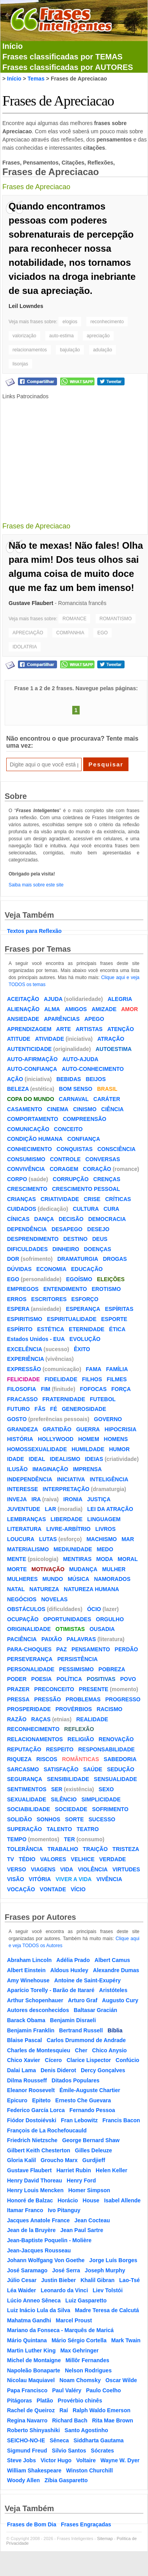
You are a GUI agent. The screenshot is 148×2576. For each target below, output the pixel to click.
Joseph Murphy (105, 2270)
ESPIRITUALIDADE (71, 1319)
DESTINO (75, 1239)
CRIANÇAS (21, 1199)
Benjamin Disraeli (73, 2020)
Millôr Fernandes (87, 2360)
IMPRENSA (87, 1469)
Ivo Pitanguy (64, 2210)
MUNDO (53, 1579)
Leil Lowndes (26, 306)
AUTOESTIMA (114, 1049)
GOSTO (17, 1419)
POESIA (41, 1679)
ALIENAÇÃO (23, 1009)
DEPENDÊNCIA (27, 1229)
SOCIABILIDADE (28, 1809)
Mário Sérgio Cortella (79, 2340)
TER (69, 1839)
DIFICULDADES (27, 1249)
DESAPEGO (67, 1229)
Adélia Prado (73, 1960)
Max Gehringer (79, 2350)
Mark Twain (126, 2340)
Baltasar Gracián (95, 2010)
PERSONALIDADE (30, 1669)
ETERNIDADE (86, 1329)
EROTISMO (106, 1289)
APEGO (94, 1019)
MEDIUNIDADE (72, 1549)
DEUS (99, 1239)
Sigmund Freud (27, 2450)
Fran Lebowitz (79, 2120)
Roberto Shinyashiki (33, 2430)
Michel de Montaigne (34, 2360)
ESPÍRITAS (119, 1309)
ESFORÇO (84, 1299)
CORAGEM (64, 1169)
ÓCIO (94, 1609)
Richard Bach (69, 2420)
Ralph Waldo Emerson (101, 2410)
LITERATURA (24, 1529)
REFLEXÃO (79, 1729)
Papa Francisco (27, 2390)
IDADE (15, 1459)
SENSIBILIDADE (68, 1779)
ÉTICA (117, 1329)
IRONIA (72, 1499)
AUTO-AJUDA (80, 1059)
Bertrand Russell (81, 2030)
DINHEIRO (65, 1249)
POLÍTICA (69, 1679)
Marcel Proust (74, 2320)
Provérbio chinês (80, 2400)
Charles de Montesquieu (38, 2050)
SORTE (74, 1819)
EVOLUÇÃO (85, 1339)
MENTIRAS (77, 1559)
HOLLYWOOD (55, 1439)
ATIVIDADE (49, 1039)
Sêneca (59, 2440)
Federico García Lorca (36, 2110)
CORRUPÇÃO (71, 1179)
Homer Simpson (89, 2190)
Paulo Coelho (103, 2390)
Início (12, 46)
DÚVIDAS (19, 1269)
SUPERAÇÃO (24, 1829)
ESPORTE (114, 1319)
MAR (127, 1539)
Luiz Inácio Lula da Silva (38, 2310)
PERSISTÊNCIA (77, 1659)
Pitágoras (19, 2400)
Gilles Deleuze (93, 2150)
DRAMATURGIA (77, 1259)
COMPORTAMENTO (32, 1119)
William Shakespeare (34, 2470)
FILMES (117, 1379)
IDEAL (37, 1459)
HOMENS (116, 1439)
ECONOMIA (51, 1269)
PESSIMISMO (76, 1669)
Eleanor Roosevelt (31, 2090)
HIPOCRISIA (121, 1429)
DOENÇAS (97, 1249)
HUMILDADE (87, 1449)
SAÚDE (92, 1769)
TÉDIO (27, 1859)
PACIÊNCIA (22, 1639)
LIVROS (105, 1529)
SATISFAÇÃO (61, 1769)
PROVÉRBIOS (73, 1709)
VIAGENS (43, 1869)
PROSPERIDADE (29, 1709)
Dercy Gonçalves (103, 2070)
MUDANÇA (83, 1569)
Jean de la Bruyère (31, 2230)
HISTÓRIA (20, 1439)
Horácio (67, 2200)
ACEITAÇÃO (23, 999)
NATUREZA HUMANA (91, 1589)
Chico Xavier (23, 2060)
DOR (13, 1259)
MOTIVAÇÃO (48, 1569)
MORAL (127, 1559)
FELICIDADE (23, 1379)
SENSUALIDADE (115, 1779)
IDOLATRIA (24, 647)
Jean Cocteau (92, 2220)
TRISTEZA (125, 1849)
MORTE (17, 1569)
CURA (111, 1209)
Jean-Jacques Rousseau (39, 2250)
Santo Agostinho (86, 2430)
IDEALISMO (65, 1459)
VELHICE (83, 1859)
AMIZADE (103, 1009)
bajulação (70, 350)
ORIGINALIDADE (29, 1629)
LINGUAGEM (104, 1519)
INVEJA (17, 1499)
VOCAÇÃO (21, 1889)
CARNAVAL (74, 1099)
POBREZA (111, 1669)
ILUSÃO (17, 1469)
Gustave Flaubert (31, 603)
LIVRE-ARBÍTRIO (68, 1529)
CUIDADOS (21, 1209)
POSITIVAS (101, 1679)
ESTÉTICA (50, 1329)
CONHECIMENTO (29, 1149)
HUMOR (119, 1449)
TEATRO (88, 1829)
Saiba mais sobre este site (36, 885)
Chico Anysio (109, 2050)
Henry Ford (81, 2180)
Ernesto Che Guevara (83, 2100)
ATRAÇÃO (110, 1039)
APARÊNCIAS (62, 1019)
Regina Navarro (27, 2420)
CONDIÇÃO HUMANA (34, 1139)
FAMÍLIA (117, 1369)
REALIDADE (92, 1719)
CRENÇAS (106, 1179)
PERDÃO (126, 1649)
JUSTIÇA (99, 1499)
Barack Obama (26, 2020)
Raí (63, 2410)
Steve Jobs (21, 2460)
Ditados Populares (76, 2080)
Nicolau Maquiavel (31, 2380)
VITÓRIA (40, 1879)
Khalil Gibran (97, 2280)
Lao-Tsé (129, 2280)
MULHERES (22, 1579)
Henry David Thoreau (34, 2180)
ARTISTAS (89, 1029)
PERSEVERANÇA (30, 1659)
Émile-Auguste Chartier (89, 2090)
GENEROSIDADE (84, 1409)
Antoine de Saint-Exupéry (87, 1980)
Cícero (53, 2060)
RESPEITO (60, 1749)
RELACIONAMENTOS (35, 1739)
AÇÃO (15, 1079)
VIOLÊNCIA (92, 1869)
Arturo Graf (82, 2000)
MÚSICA (78, 1579)
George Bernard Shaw (90, 2140)
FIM (45, 1389)
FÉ (53, 1409)
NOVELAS (54, 1599)
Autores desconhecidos (38, 2010)
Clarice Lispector (88, 2060)
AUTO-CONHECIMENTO (93, 1069)
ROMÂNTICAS (80, 1759)
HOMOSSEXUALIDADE (37, 1449)
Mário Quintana (27, 2340)
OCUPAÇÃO (23, 1619)
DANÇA (44, 1219)
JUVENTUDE (23, 1509)
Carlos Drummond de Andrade (86, 2040)
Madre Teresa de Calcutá (107, 2310)
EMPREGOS (23, 1289)
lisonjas (20, 364)
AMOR (129, 1009)
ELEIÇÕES (111, 1279)
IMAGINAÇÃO (50, 1469)
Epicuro (17, 2100)
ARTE (63, 1029)
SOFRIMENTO (110, 1809)
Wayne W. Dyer (119, 2460)
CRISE (92, 1199)
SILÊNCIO (64, 1799)
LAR (50, 1509)
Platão (45, 2400)
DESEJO (98, 1229)
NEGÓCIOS (21, 1599)
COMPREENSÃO (84, 1119)
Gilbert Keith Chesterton (38, 2150)
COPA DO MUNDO (30, 1099)
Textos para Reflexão (34, 931)
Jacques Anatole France (38, 2220)
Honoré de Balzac (30, 2200)
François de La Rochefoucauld (47, 2130)
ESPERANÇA (83, 1309)
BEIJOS (95, 1079)
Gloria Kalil (21, 2160)
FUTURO (18, 1409)
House (91, 2200)
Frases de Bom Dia (31, 2524)
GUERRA (88, 1429)
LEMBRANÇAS (26, 1519)
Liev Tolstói (108, 2290)
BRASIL (107, 1089)
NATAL (16, 1589)
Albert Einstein (26, 1970)
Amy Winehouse (28, 1980)
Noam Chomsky (80, 2380)
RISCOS (46, 1759)
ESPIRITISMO (24, 1319)
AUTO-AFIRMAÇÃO (32, 1059)
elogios (69, 321)
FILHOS (92, 1379)
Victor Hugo (56, 2460)
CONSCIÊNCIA (116, 1149)
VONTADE (53, 1889)
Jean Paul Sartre (82, 2230)
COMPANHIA (70, 632)
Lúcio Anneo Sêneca (34, 2300)
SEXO (106, 1789)
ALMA (52, 1009)
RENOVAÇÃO (116, 1739)
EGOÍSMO (79, 1279)
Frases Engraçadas (86, 2524)
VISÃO (15, 1879)
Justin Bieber (58, 2280)
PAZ (61, 1649)
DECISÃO (71, 1219)
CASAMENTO (24, 1109)
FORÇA (121, 1389)
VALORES (53, 1859)
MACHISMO (101, 1539)
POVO (128, 1679)
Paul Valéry (67, 2390)
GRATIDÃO (57, 1429)
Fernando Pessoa (92, 2110)
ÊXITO (82, 1349)
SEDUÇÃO (120, 1769)
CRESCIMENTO (27, 1189)
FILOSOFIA (21, 1389)
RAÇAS (41, 1719)
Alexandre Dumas (116, 1970)
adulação (102, 350)
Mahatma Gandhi (29, 2320)
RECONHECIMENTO (33, 1729)
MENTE (16, 1559)
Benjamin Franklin (30, 2030)
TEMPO (17, 1839)
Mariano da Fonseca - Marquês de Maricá (60, 2330)
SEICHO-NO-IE (26, 2440)
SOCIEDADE (71, 1809)
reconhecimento (106, 321)
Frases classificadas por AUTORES (67, 67)
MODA (104, 1559)
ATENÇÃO (120, 1029)
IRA (36, 1499)
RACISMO (109, 1709)
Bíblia (114, 2030)
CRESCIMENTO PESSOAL (86, 1189)
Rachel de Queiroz (31, 2410)
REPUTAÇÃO (24, 1749)
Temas (36, 78)
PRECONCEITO (54, 1689)
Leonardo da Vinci (64, 2290)
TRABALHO (63, 1849)
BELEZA (18, 1089)
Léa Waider (21, 2290)
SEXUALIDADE (26, 1799)
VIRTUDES (126, 1869)
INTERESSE (22, 1489)
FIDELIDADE (61, 1379)
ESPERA (18, 1309)
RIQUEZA (19, 1759)
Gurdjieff (93, 2160)
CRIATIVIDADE (60, 1199)
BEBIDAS (68, 1079)
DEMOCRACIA (107, 1219)
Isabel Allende (122, 2200)
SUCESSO (102, 1819)
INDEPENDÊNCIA (29, 1479)
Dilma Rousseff (27, 2080)
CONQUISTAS (75, 1149)
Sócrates (102, 2450)
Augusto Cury (120, 2000)
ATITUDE (18, 1039)
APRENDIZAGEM (29, 1029)
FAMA (94, 1369)
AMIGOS (76, 1009)
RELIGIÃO (81, 1739)
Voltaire (86, 2460)
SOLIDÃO (19, 1819)
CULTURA (86, 1209)
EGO (102, 632)
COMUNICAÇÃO (28, 1129)
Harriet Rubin (73, 2170)
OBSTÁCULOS (26, 1609)
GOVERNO (108, 1419)
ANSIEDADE (23, 1019)
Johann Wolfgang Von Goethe (46, 2260)
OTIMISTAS (70, 1629)
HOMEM (88, 1439)
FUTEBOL (103, 1399)
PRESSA (18, 1699)
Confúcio (127, 2060)
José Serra (66, 2270)
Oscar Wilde (121, 2380)
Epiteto (41, 2100)
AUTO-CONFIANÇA (32, 1069)
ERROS (17, 1299)
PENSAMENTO (90, 1649)
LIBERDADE (67, 1519)
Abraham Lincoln (29, 1960)
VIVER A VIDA (73, 1879)
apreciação (98, 335)
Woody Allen (23, 2480)
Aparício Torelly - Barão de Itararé (51, 1990)
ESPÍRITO (19, 1329)
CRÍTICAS (118, 1199)
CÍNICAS (18, 1219)
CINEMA (57, 1109)
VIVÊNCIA (109, 1879)
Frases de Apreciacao (58, 101)
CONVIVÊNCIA (26, 1169)
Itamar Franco (25, 2210)
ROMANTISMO (116, 618)
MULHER (113, 1569)
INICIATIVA (71, 1479)
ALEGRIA (119, 999)
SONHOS (49, 1819)
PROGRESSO (123, 1699)
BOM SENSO (76, 1089)
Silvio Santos (69, 2450)
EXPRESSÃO (24, 1369)
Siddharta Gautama (98, 2440)
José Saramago (27, 2270)
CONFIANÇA (83, 1139)
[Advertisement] (76, 456)
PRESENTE (93, 1689)
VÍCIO (78, 1889)
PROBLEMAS (83, 1699)
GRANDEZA (22, 1429)
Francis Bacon (121, 2120)
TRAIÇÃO (95, 1849)
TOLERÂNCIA (25, 1849)
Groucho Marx (59, 2160)
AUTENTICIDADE (29, 1049)
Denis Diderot (58, 2070)
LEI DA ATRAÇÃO (110, 1509)
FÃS (39, 1409)
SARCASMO (23, 1769)
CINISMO (84, 1109)
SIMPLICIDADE (100, 1799)
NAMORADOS (112, 1579)
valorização (24, 335)
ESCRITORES (49, 1299)
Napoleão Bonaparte (33, 2370)
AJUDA (53, 999)
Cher (81, 2050)
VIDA (66, 1869)
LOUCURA (20, 1539)
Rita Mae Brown (112, 2420)
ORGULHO (110, 1619)
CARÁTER (106, 1099)
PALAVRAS (81, 1639)
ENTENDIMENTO (65, 1289)
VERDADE (112, 1859)
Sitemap (105, 2538)
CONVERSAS (103, 1159)
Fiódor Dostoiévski (31, 2120)
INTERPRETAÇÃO (66, 1489)
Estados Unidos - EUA (36, 1339)
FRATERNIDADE (64, 1399)
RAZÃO (17, 1719)
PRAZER (18, 1689)
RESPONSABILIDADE (106, 1749)
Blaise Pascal (24, 2040)
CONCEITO (68, 1129)
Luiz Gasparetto (86, 2300)
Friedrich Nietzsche (32, 2140)
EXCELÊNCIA (24, 1349)
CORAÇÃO (97, 1169)
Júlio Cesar (21, 2280)
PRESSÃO (47, 1699)
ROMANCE (74, 618)
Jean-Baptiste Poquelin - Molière (49, 2240)
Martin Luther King (31, 2350)
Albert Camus (112, 1960)
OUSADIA (102, 1629)
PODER (17, 1679)
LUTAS (48, 1539)
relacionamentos (29, 350)
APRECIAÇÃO (27, 632)
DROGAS (115, 1259)
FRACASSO (22, 1399)
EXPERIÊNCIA (25, 1359)
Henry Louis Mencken (35, 2190)
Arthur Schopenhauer (35, 2000)
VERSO (16, 1869)
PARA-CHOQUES (29, 1649)
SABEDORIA (120, 1759)
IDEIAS (94, 1459)
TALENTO (59, 1829)
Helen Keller (111, 2170)
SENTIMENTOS (26, 1789)
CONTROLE (65, 1159)
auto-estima (61, 335)
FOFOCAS (93, 1389)
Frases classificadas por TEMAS (62, 56)
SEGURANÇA (24, 1779)
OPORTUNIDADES (67, 1619)
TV (10, 1859)
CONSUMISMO (26, 1159)
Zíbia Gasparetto (66, 2480)
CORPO (17, 1179)
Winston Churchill (89, 2470)
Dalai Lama (21, 2070)
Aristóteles (113, 1990)
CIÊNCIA (112, 1109)
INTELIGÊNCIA (109, 1479)
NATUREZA (44, 1589)
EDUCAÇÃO (87, 1269)
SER (56, 1789)
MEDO (105, 1549)
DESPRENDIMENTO (33, 1239)
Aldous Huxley (69, 1970)
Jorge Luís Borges (113, 2260)
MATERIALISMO (28, 1549)
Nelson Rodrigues (88, 2370)
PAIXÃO (51, 1639)
